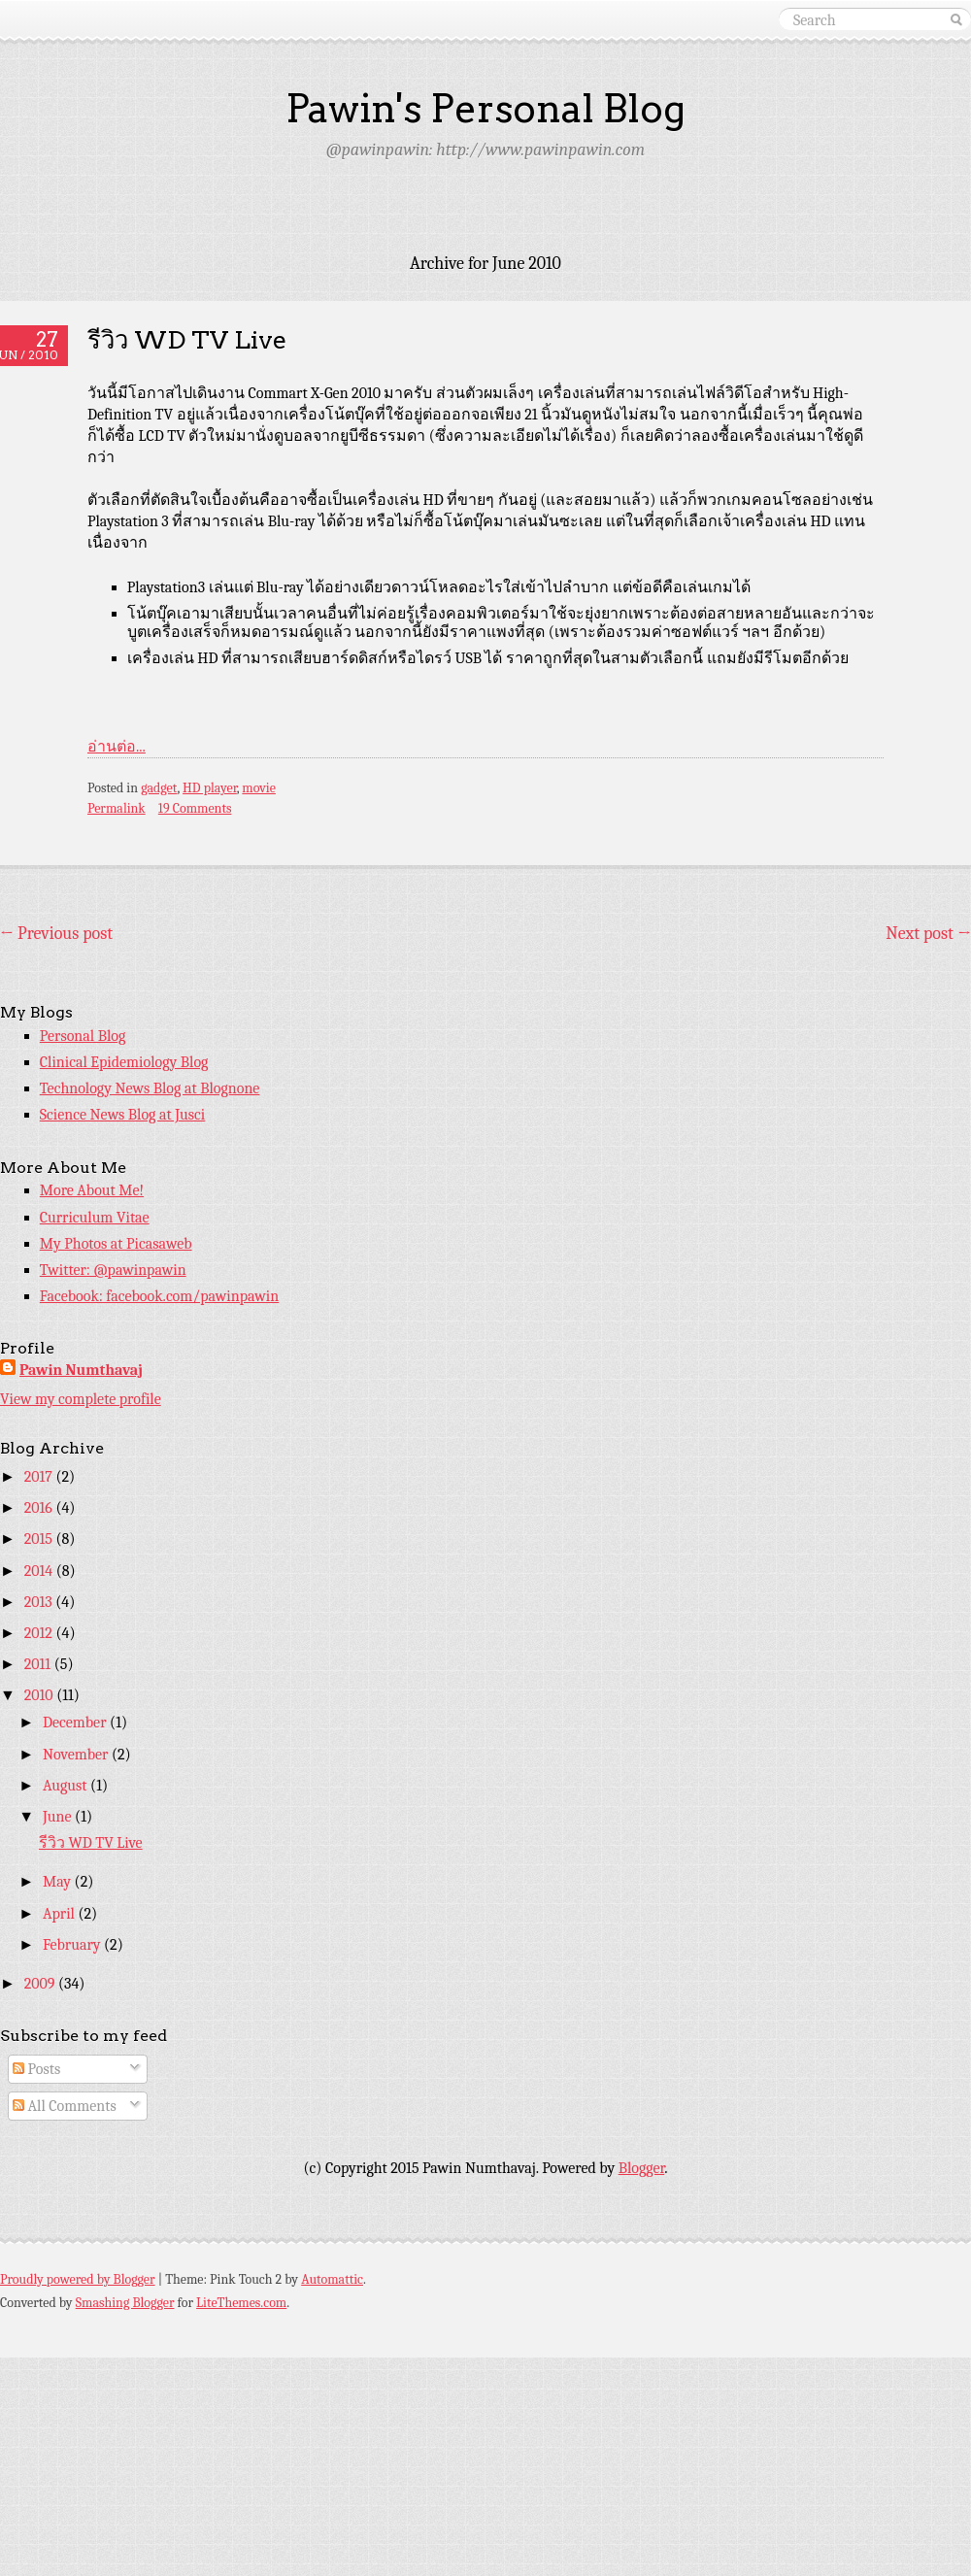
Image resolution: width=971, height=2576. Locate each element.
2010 (40, 1695)
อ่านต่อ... (116, 746)
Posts (36, 2069)
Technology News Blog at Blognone (150, 1088)
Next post (928, 933)
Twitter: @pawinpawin (113, 1270)
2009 (41, 1983)
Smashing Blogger (125, 2302)
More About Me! (92, 1190)
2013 (40, 1602)
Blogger (642, 2168)
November (77, 1754)
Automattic (332, 2279)
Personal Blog (83, 1036)
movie (259, 788)
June (59, 1816)
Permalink (116, 808)
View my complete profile (80, 1399)
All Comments (65, 2106)
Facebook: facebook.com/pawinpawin (159, 1296)
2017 (40, 1477)
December (76, 1722)
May (59, 1881)
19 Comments (195, 808)
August (66, 1785)
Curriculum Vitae (95, 1217)
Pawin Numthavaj (81, 1370)
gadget (159, 788)
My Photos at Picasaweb (116, 1244)
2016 (40, 1508)
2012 (40, 1633)
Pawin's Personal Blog (485, 108)
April (61, 1914)
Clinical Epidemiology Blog (124, 1062)
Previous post (56, 933)
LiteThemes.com (241, 2302)
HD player (210, 788)
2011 (39, 1664)
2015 (40, 1539)
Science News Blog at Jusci (122, 1114)
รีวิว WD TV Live (186, 339)
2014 (40, 1571)
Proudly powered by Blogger (77, 2279)
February (73, 1945)
